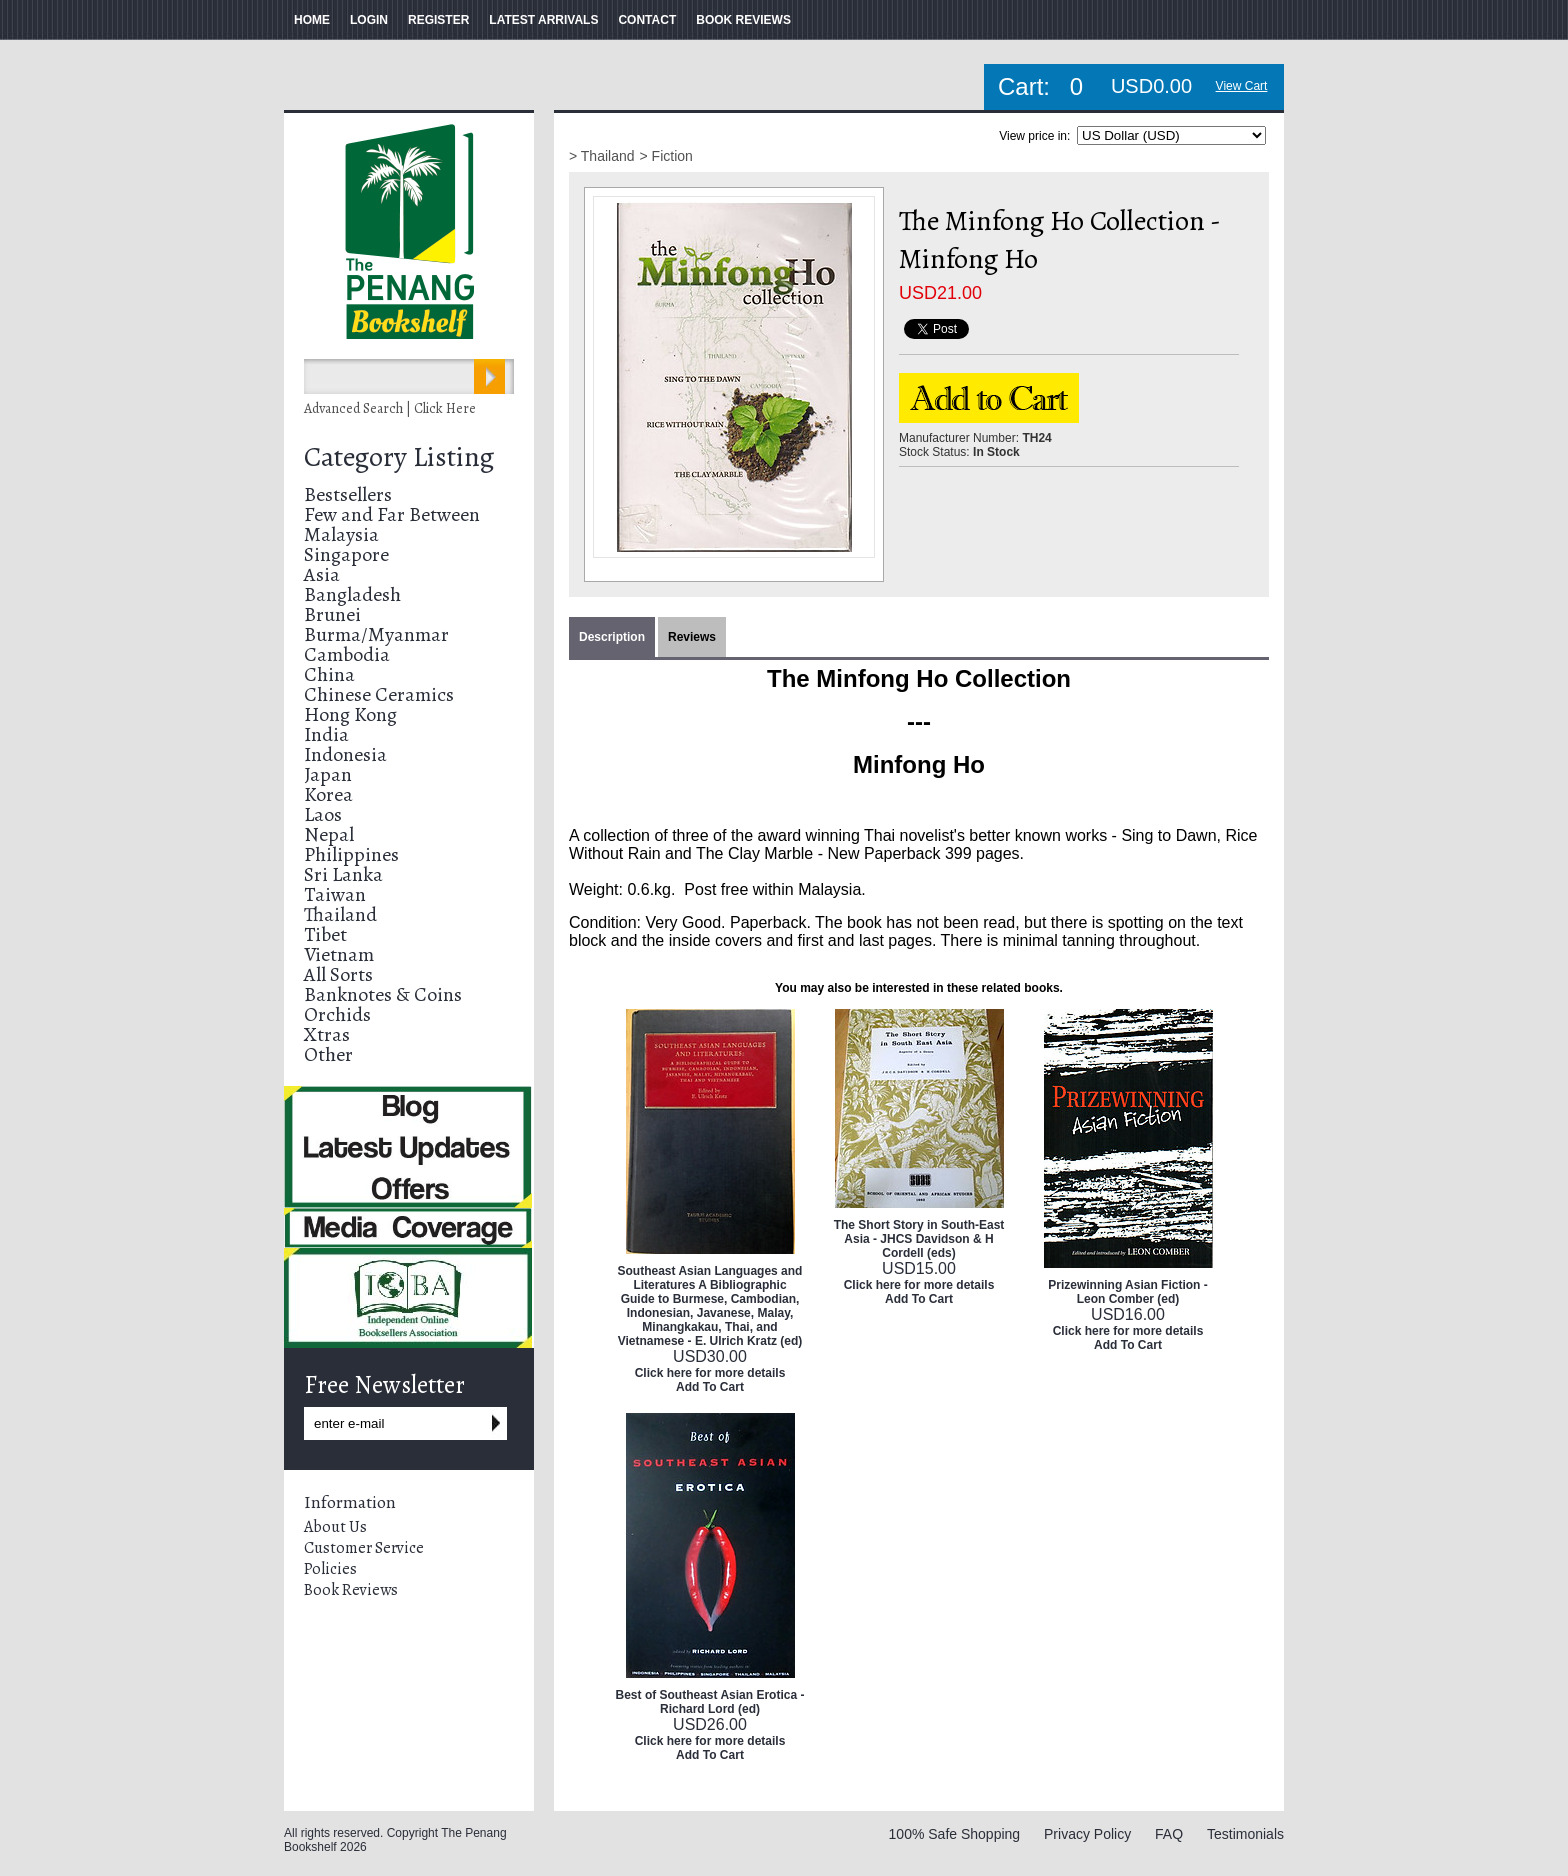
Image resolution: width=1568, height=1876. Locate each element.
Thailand (340, 914)
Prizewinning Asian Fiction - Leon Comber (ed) (1128, 1292)
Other (328, 1054)
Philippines (351, 854)
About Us (335, 1527)
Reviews (692, 637)
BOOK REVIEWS (743, 20)
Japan (328, 774)
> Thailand (602, 156)
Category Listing (399, 457)
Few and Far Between (392, 514)
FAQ (1169, 1834)
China (329, 674)
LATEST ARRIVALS (543, 20)
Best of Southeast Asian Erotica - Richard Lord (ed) (710, 1702)
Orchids (337, 1014)
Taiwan (335, 894)
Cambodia (347, 654)
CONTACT (647, 20)
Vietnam (339, 954)
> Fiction (666, 156)
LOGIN (369, 20)
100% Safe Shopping (955, 1834)
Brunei (332, 614)
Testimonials (1245, 1834)
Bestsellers (348, 494)
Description (612, 637)
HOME (312, 20)
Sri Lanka (343, 874)
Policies (330, 1569)
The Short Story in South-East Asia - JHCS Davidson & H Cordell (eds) (919, 1239)
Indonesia (345, 754)
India (326, 734)
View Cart (1242, 86)
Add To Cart (710, 1387)
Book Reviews (351, 1590)
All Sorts (338, 974)
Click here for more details (710, 1373)
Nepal (329, 834)
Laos (323, 814)
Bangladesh (352, 594)
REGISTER (438, 20)
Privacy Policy (1087, 1834)
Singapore (346, 554)
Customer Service (364, 1548)
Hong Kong (350, 714)
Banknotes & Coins (383, 994)
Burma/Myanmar (376, 634)
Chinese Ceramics (379, 694)
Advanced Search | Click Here (390, 408)
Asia (322, 574)
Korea (328, 794)
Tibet (325, 934)
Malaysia (341, 534)
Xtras (327, 1034)
